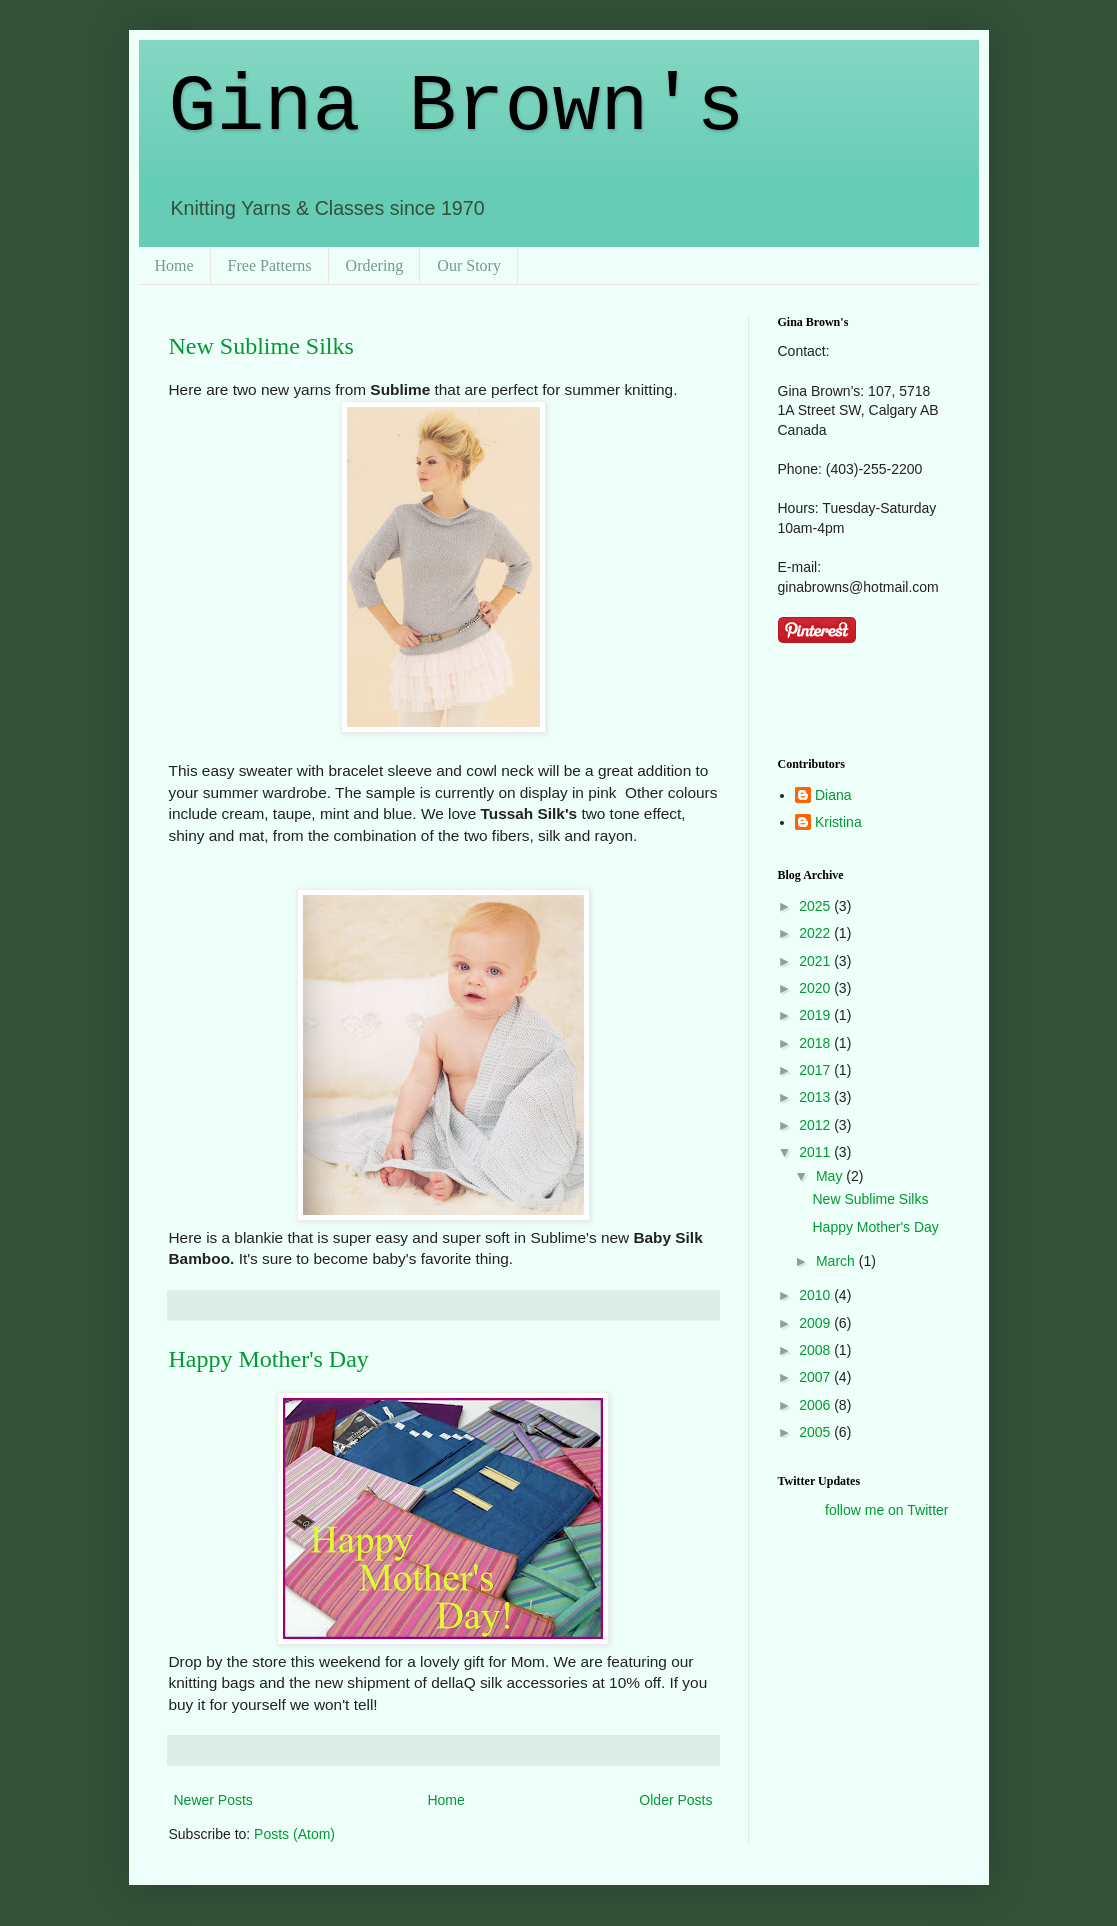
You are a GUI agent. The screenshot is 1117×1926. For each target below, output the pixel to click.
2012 (816, 1125)
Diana (833, 795)
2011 (816, 1152)
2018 (816, 1043)
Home (174, 265)
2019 (816, 1015)
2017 (816, 1070)
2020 (816, 988)
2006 (816, 1405)
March (837, 1261)
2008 (816, 1350)
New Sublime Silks (261, 346)
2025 (816, 906)
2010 (816, 1295)
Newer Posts (213, 1800)
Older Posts (675, 1800)
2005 (816, 1432)
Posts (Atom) (294, 1834)
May (831, 1176)
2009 (816, 1323)
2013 (816, 1097)
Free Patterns (270, 265)
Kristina (838, 822)
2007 (816, 1377)
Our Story (469, 265)
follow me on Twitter (886, 1510)
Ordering (375, 265)
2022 (816, 933)
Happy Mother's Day (269, 1359)
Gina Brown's (457, 107)
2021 (816, 961)
